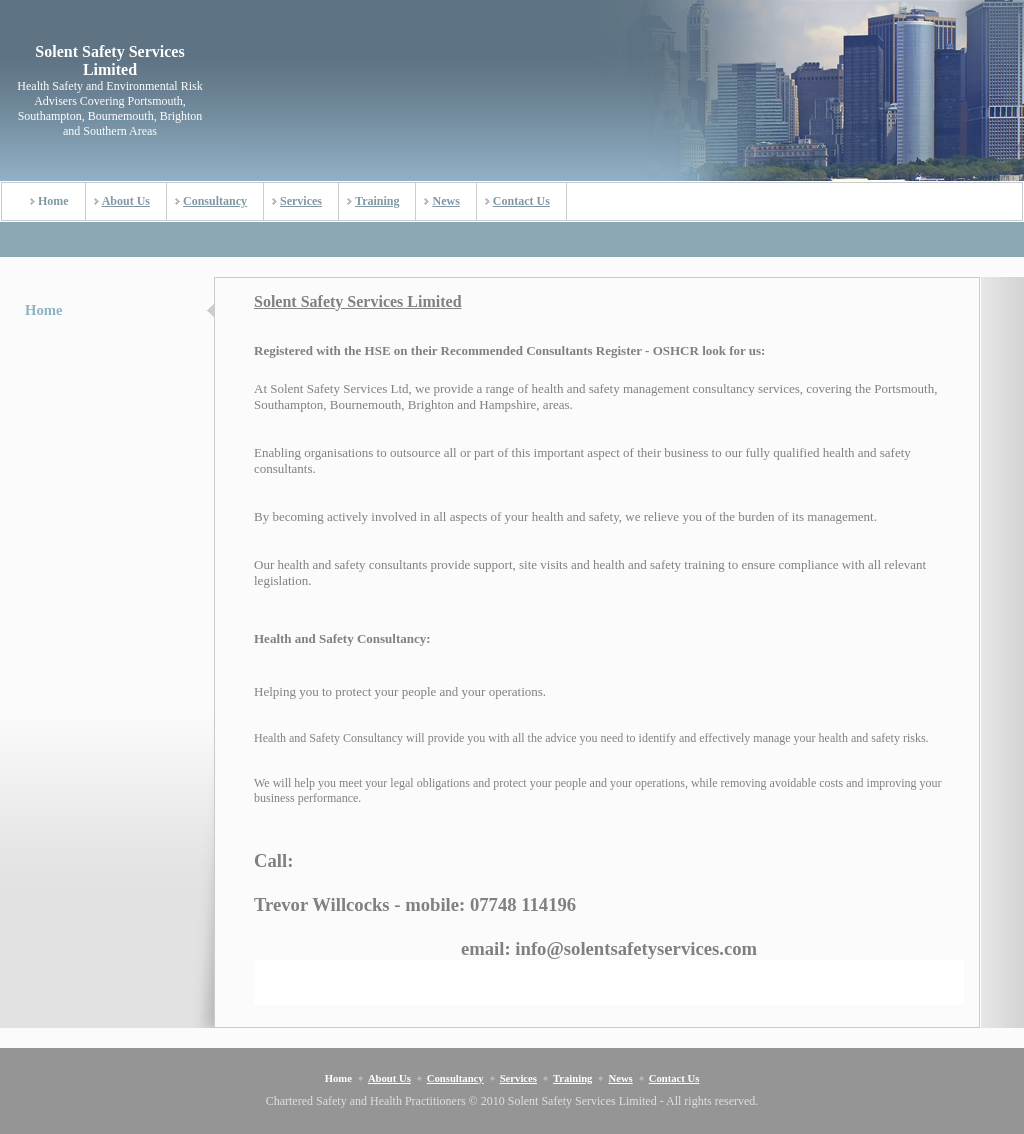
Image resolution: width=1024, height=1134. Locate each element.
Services (301, 201)
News (445, 201)
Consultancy (215, 201)
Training (377, 201)
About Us (126, 201)
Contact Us (521, 201)
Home (53, 201)
